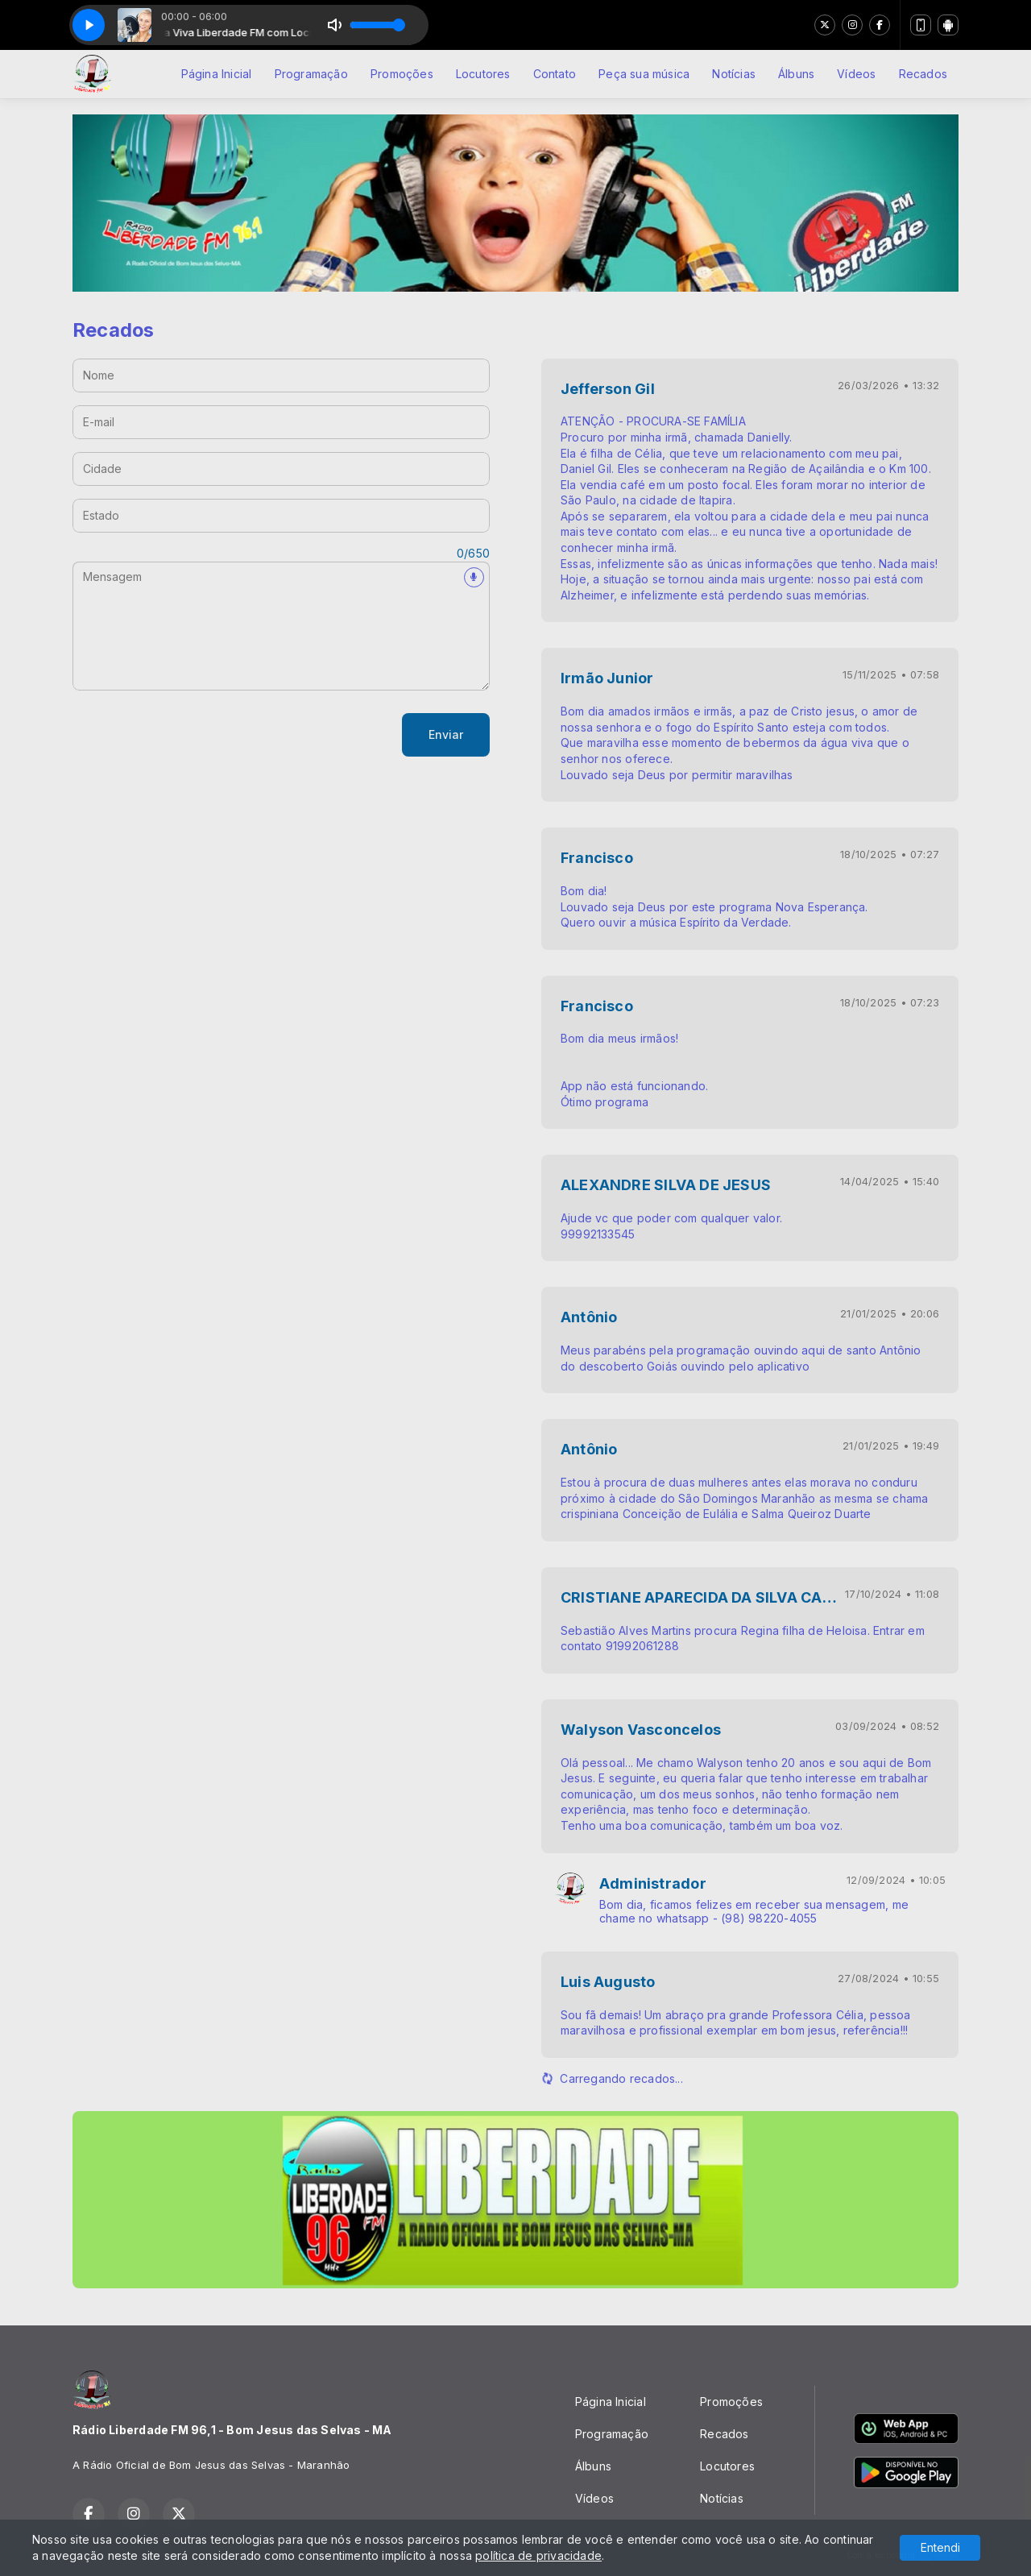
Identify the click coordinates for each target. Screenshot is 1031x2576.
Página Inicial (216, 74)
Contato (554, 74)
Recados (923, 74)
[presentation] (194, 734)
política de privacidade (538, 2555)
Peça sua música (643, 74)
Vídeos (856, 74)
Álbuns (796, 74)
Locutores (483, 74)
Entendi (940, 2547)
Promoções (402, 74)
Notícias (734, 74)
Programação (311, 74)
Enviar (446, 734)
